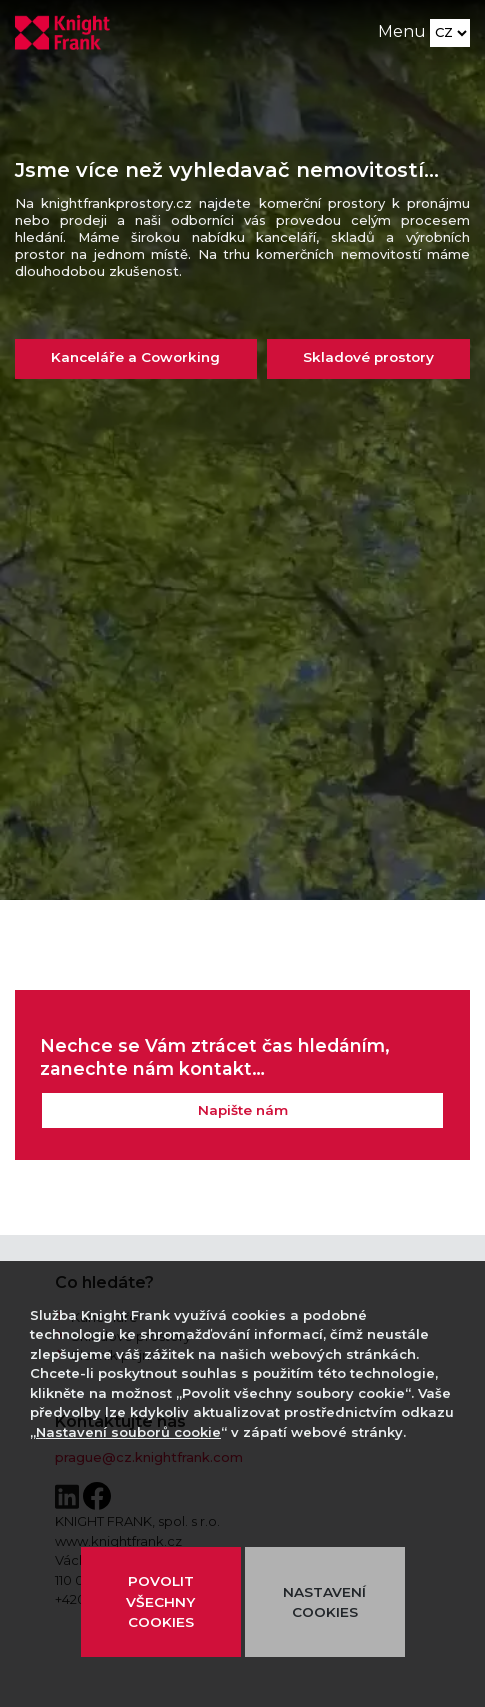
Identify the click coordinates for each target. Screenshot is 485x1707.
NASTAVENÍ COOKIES (324, 1602)
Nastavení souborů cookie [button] (128, 1432)
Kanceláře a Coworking (135, 357)
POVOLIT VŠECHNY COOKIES (160, 1601)
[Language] (450, 33)
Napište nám (243, 1110)
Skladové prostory (368, 357)
